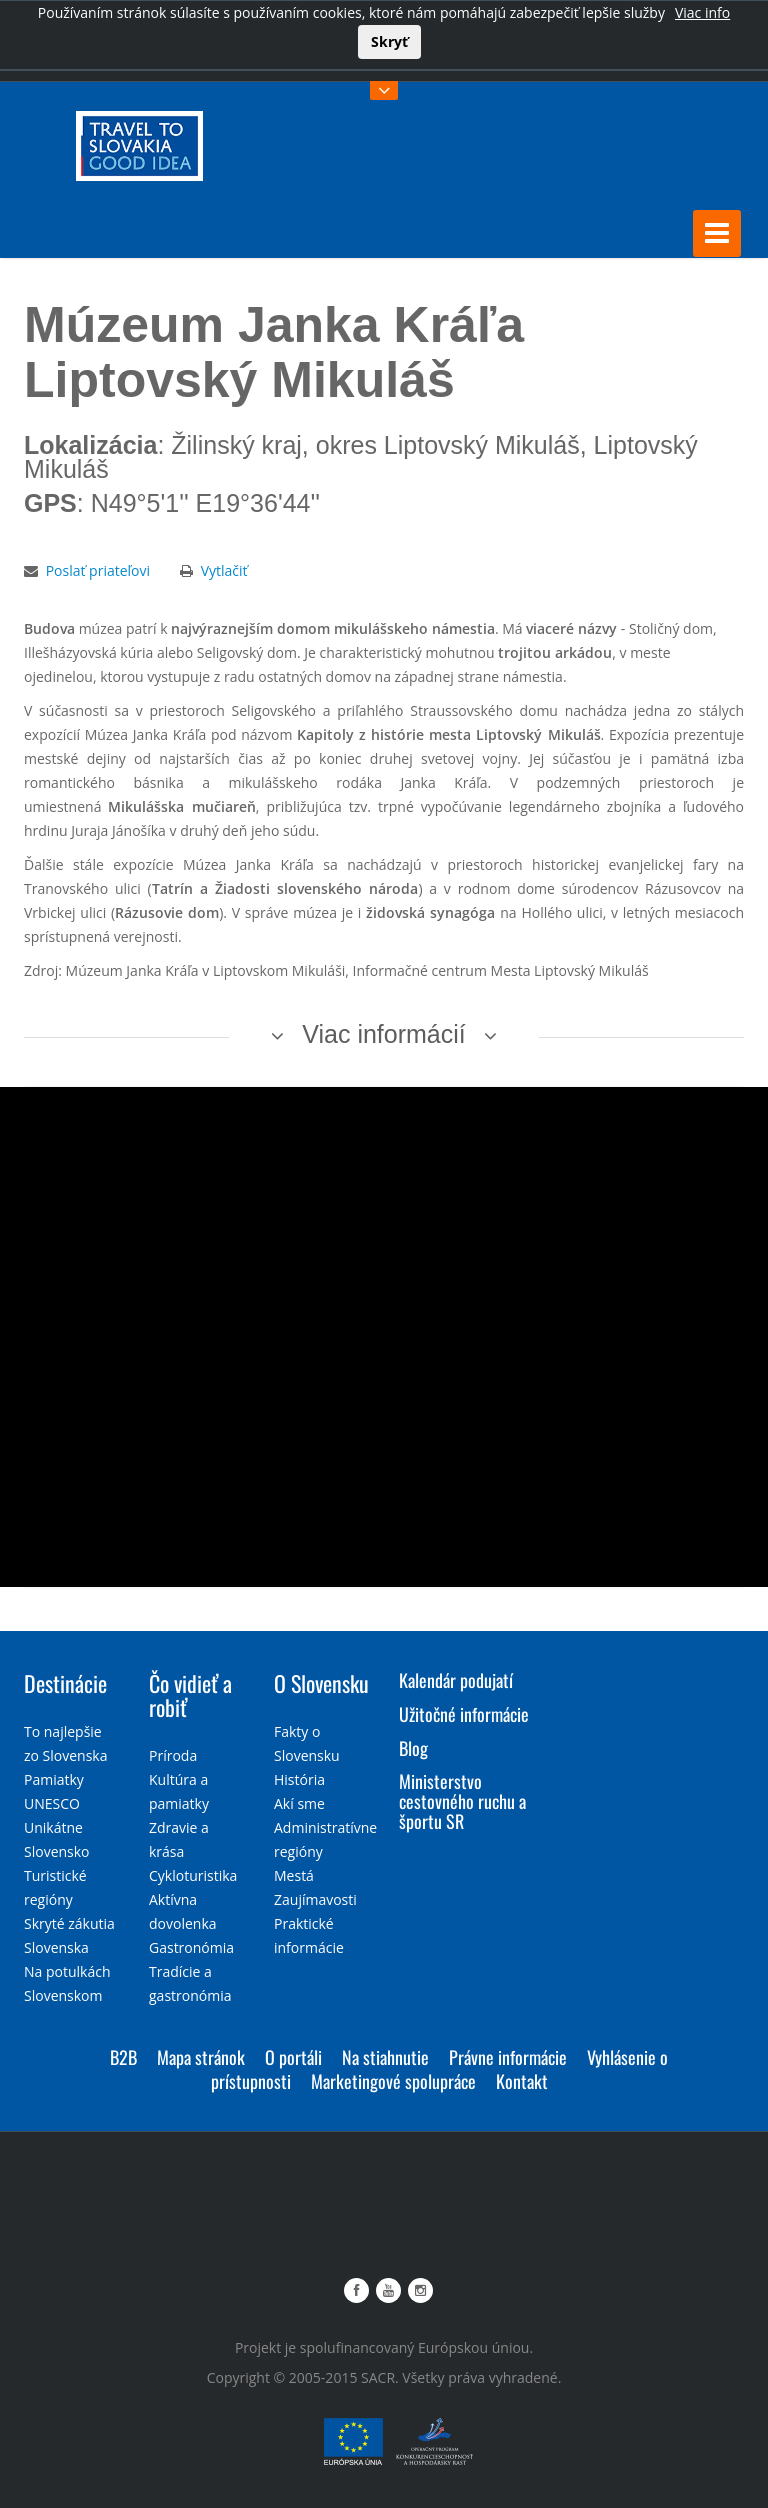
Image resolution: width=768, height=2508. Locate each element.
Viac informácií (384, 1034)
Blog (413, 1748)
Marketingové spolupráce (393, 2081)
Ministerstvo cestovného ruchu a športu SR (462, 1801)
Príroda (173, 1755)
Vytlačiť (224, 570)
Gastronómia (191, 1947)
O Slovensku (321, 1683)
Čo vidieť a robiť (190, 1695)
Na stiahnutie (385, 2057)
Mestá (294, 1875)
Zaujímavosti (315, 1899)
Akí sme (299, 1803)
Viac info (702, 12)
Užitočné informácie (464, 1714)
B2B (123, 2057)
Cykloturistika (193, 1875)
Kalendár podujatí (456, 1680)
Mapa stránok (201, 2057)
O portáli (293, 2057)
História (299, 1779)
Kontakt (522, 2081)
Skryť (389, 41)
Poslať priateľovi (98, 570)
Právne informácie (508, 2057)
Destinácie (65, 1683)
